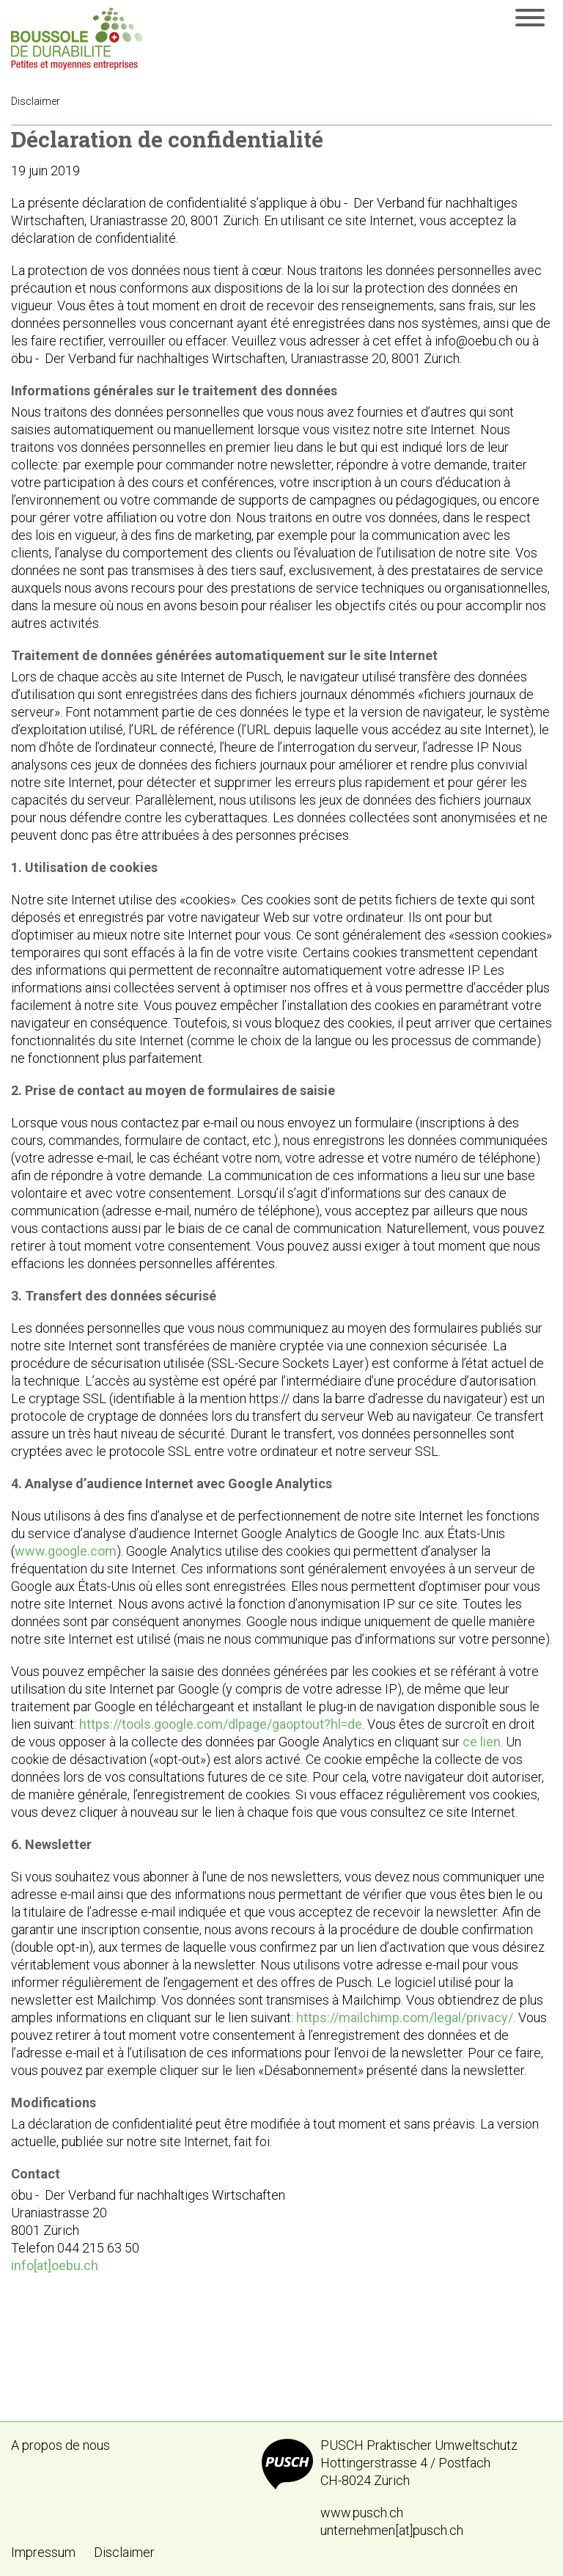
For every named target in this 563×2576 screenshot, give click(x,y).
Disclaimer (124, 2552)
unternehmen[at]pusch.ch (391, 2530)
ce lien (482, 1741)
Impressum (43, 2552)
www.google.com (66, 1551)
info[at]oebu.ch (54, 2265)
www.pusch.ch (361, 2512)
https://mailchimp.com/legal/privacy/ (404, 2017)
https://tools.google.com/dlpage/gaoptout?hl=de (220, 1724)
